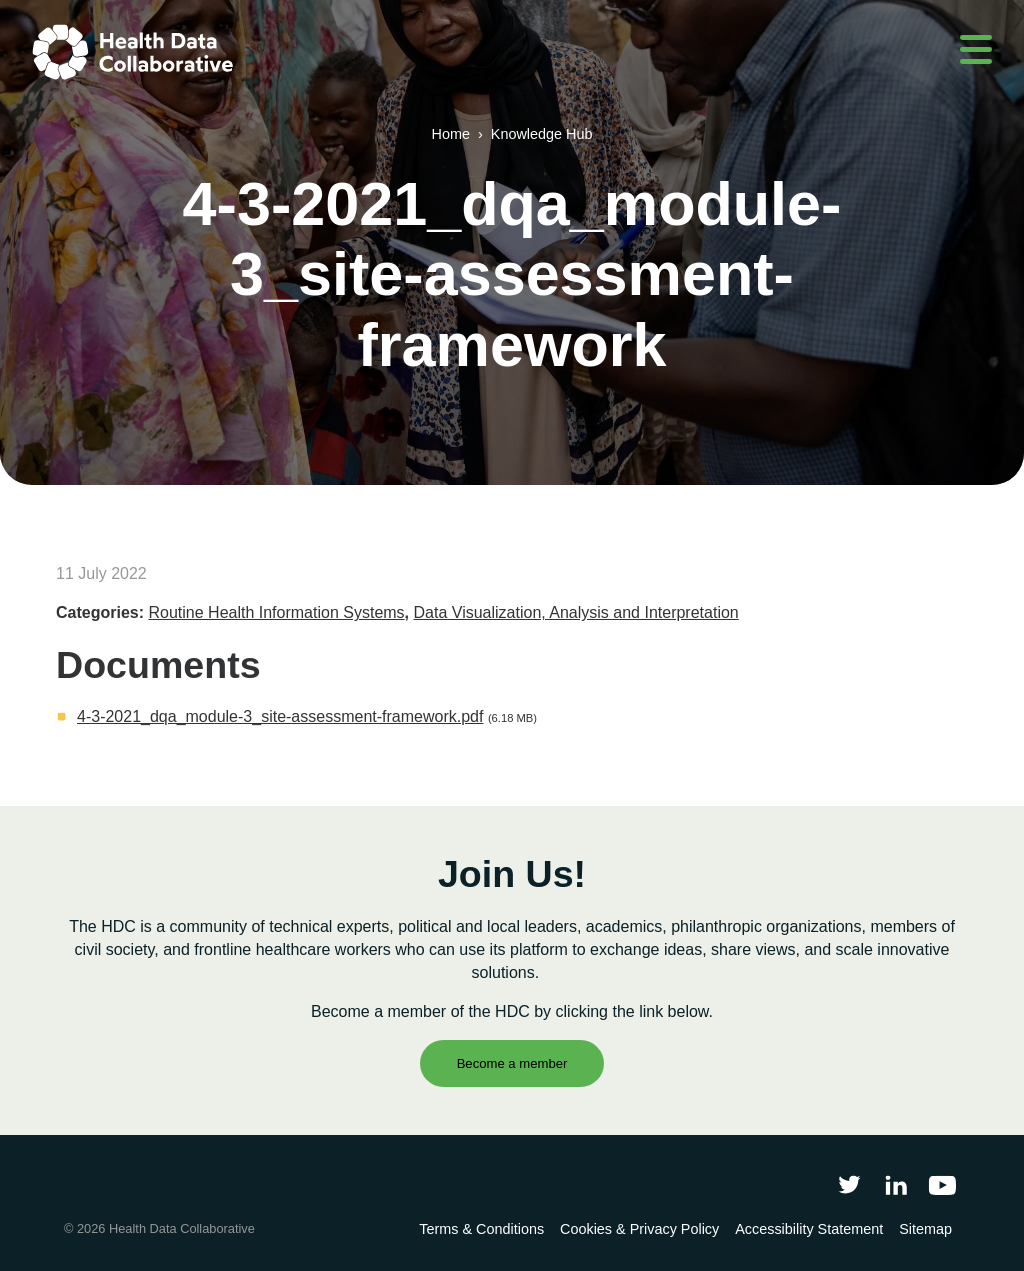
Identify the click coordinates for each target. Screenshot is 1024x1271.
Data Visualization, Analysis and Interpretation (576, 612)
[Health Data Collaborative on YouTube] (942, 1184)
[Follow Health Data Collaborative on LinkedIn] (895, 1184)
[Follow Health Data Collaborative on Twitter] (849, 1184)
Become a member (512, 1063)
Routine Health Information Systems (276, 612)
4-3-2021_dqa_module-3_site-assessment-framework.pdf (280, 716)
